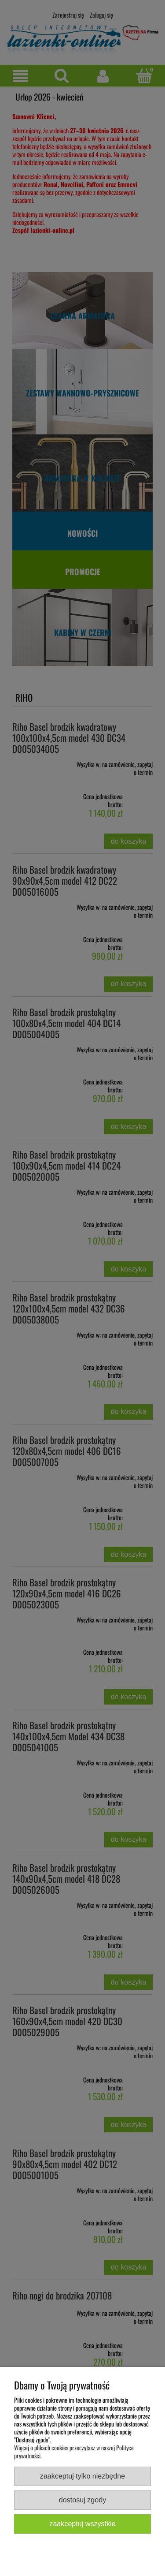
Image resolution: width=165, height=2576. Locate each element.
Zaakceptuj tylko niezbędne (82, 2476)
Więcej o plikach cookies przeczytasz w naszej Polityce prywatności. (74, 2451)
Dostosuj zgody (82, 2500)
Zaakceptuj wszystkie (82, 2523)
